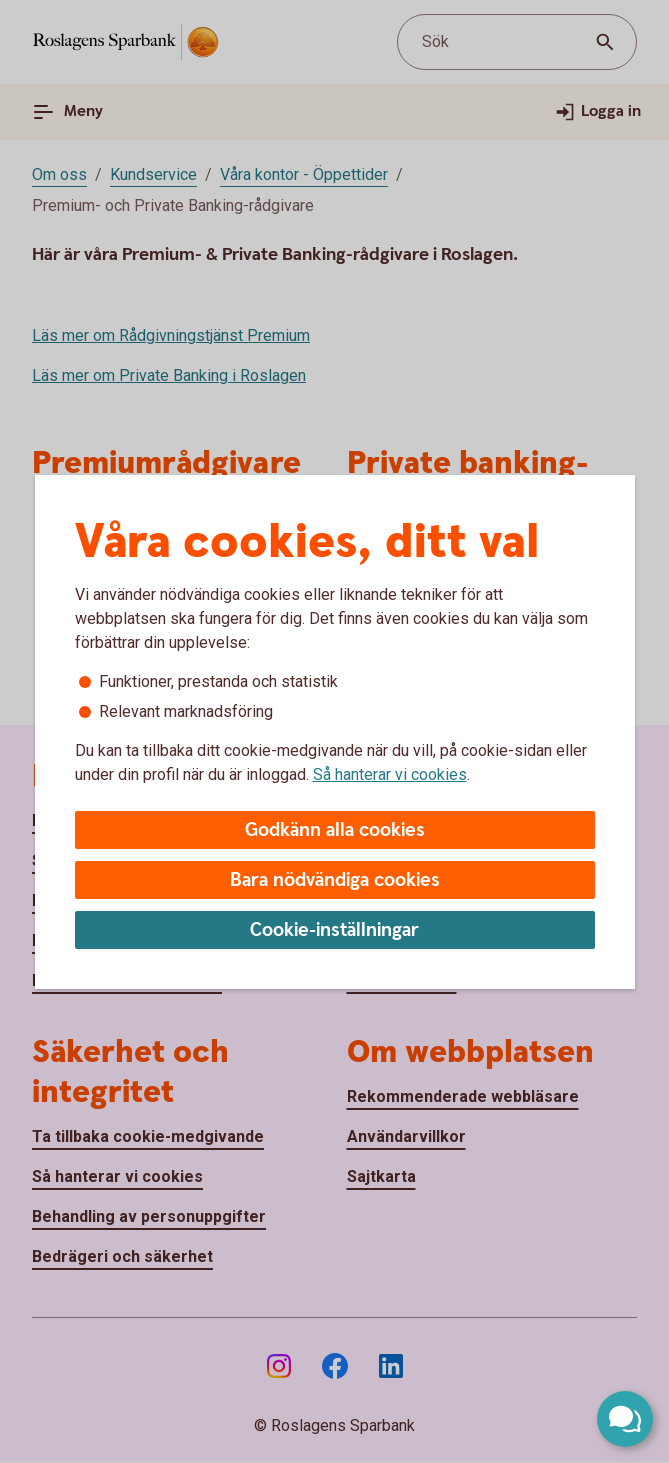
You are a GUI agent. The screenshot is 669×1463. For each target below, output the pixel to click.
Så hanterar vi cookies (390, 774)
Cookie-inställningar (334, 930)
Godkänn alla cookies (335, 830)
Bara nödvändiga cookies (335, 880)
